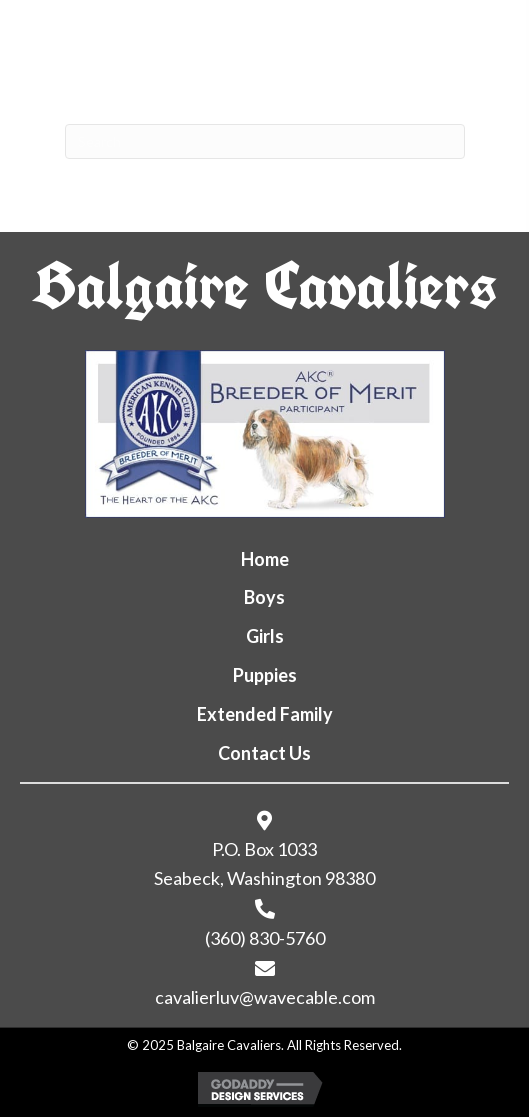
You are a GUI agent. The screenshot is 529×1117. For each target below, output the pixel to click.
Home (265, 559)
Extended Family (265, 714)
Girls (265, 636)
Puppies (265, 675)
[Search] (265, 141)
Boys (264, 597)
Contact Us (264, 753)
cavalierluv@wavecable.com (265, 997)
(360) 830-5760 (265, 938)
